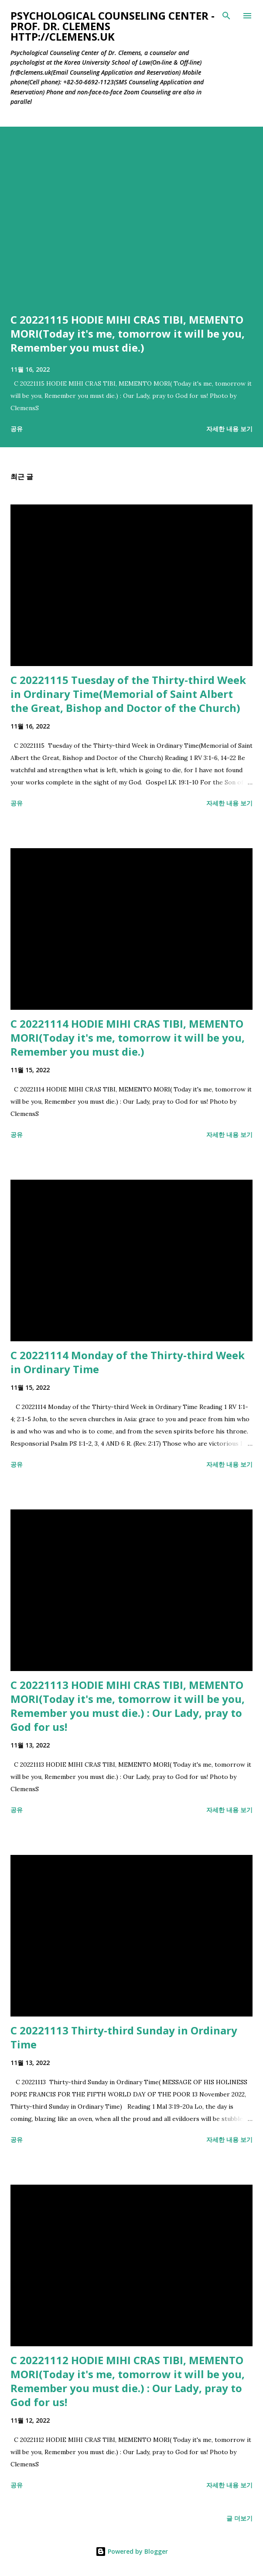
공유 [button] (16, 429)
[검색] (226, 15)
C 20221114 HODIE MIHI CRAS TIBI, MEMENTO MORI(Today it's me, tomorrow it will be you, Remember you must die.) (127, 1037)
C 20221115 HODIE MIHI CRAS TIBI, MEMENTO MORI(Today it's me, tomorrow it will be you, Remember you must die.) (127, 333)
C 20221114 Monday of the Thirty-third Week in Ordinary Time (127, 1362)
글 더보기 (239, 2518)
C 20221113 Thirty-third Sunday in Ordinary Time (123, 2037)
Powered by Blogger (132, 2551)
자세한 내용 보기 (229, 429)
